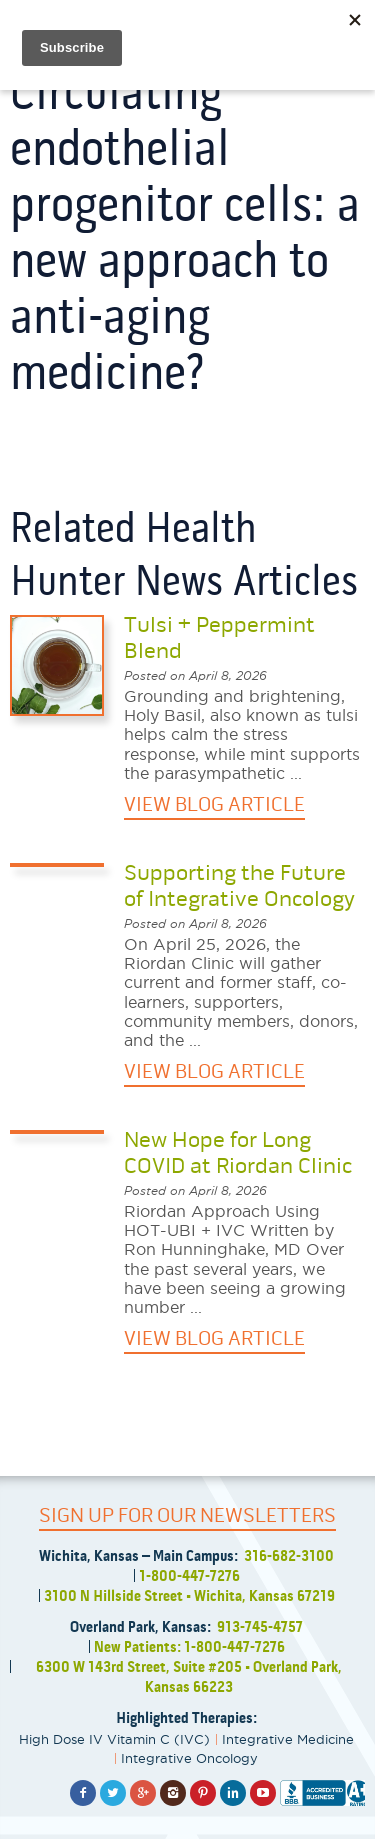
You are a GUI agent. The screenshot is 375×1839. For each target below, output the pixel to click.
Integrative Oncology (189, 1758)
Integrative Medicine (288, 1739)
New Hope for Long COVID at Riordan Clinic (238, 1153)
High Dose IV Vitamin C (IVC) (114, 1739)
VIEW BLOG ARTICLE (214, 804)
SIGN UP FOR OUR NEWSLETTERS (187, 1515)
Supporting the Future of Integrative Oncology (239, 886)
